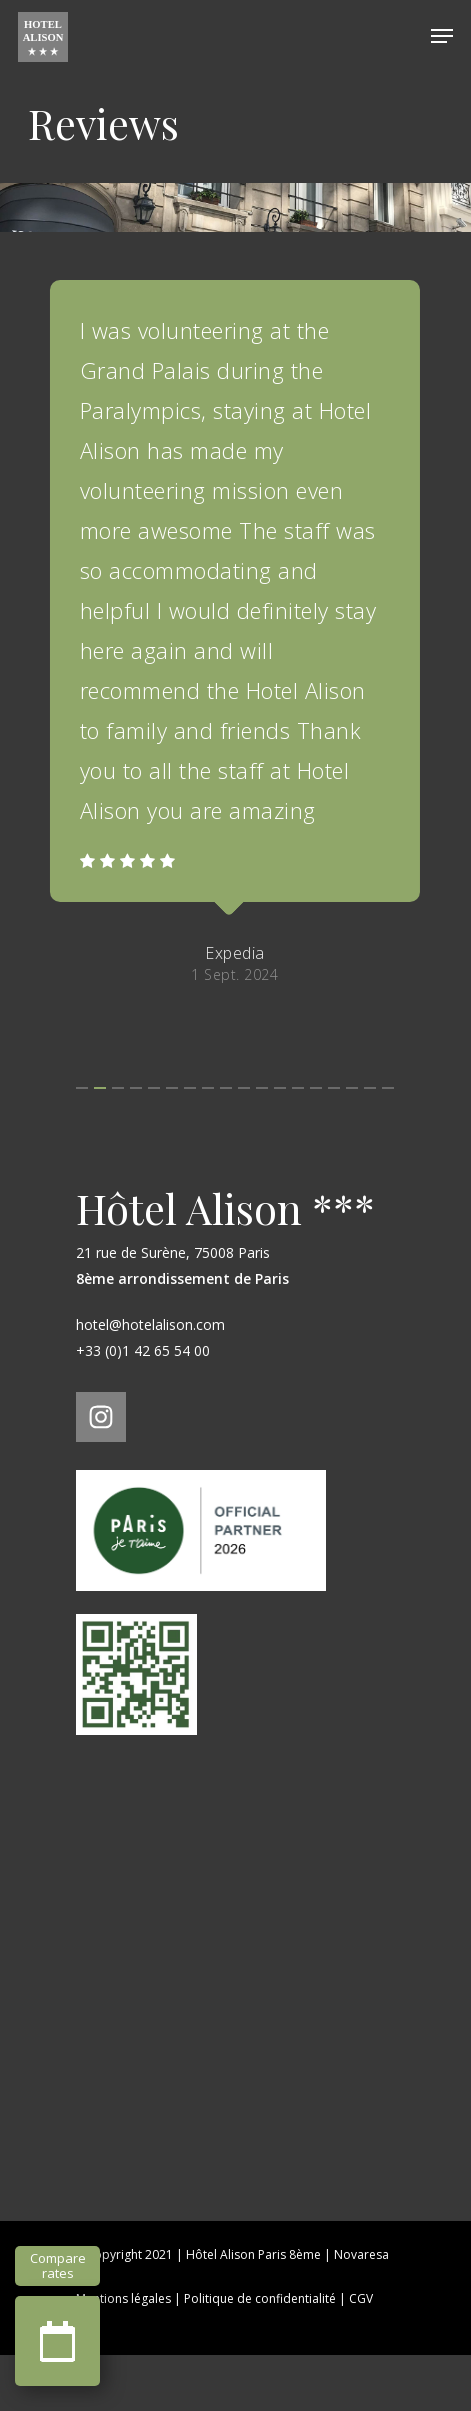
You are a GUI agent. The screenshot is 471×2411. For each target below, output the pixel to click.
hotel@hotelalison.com (150, 1380)
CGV (361, 2354)
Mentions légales (123, 2354)
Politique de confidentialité (260, 2354)
